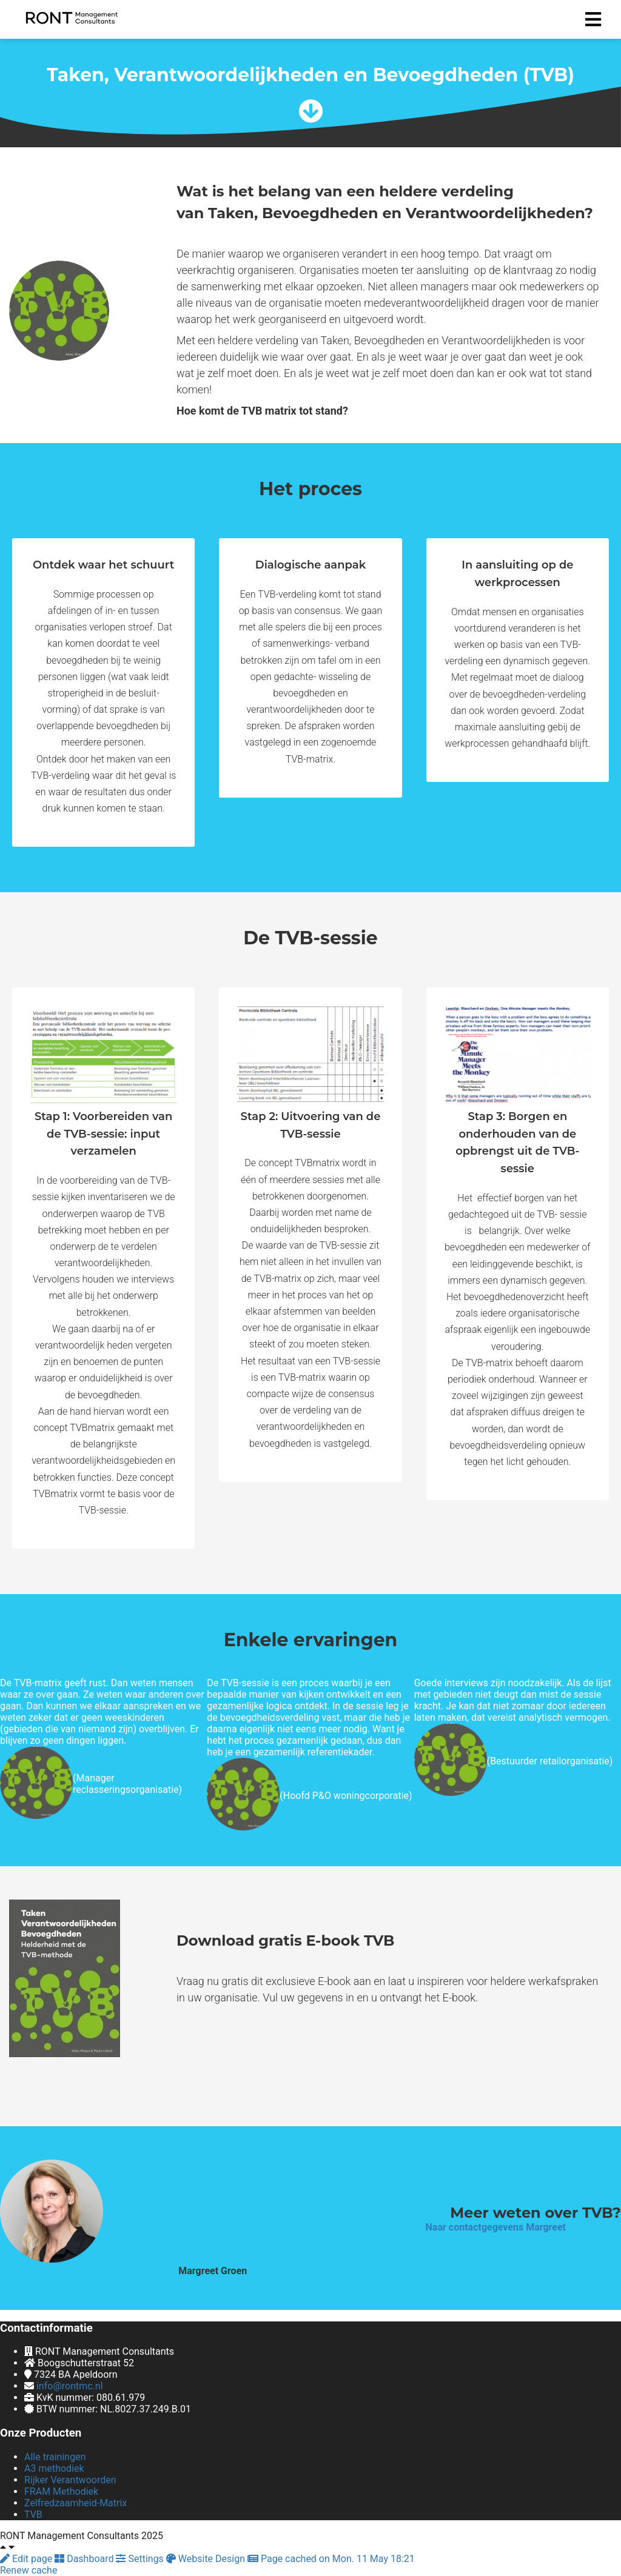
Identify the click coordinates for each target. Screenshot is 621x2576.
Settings (141, 2558)
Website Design (206, 2558)
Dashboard (85, 2558)
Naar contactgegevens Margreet (496, 2227)
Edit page (27, 2558)
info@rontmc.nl (69, 2386)
